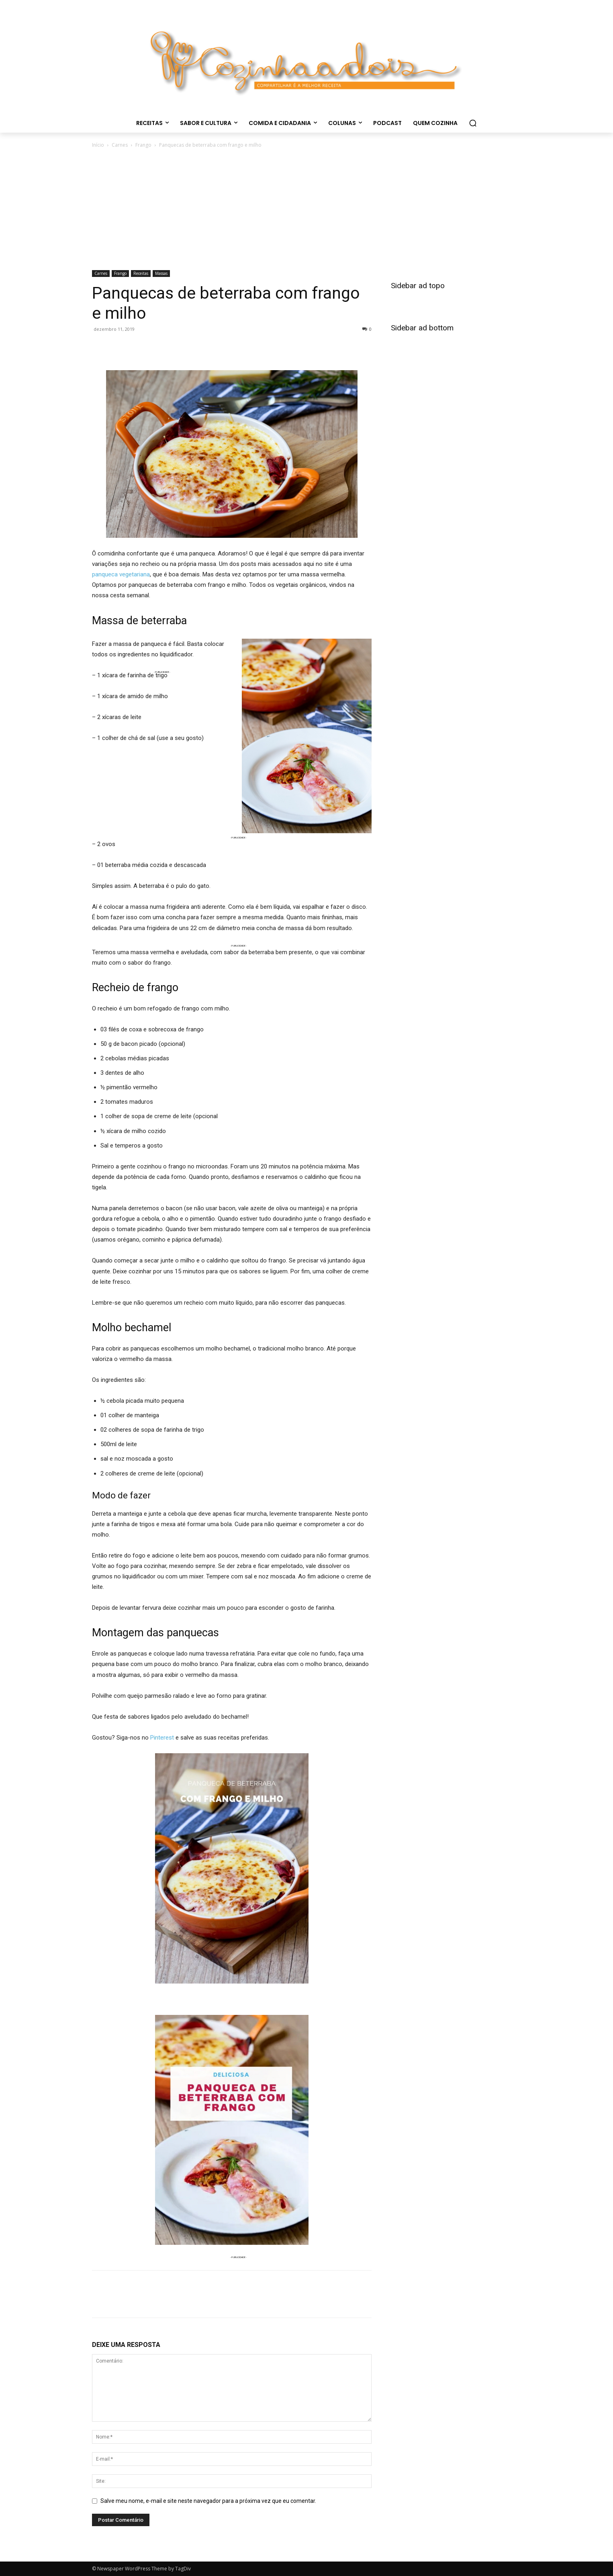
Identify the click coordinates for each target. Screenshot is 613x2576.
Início (98, 144)
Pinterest (162, 1737)
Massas (161, 273)
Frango (143, 144)
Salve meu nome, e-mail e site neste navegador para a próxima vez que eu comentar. (208, 2501)
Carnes (120, 144)
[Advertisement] (306, 210)
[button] (472, 123)
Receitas (140, 273)
